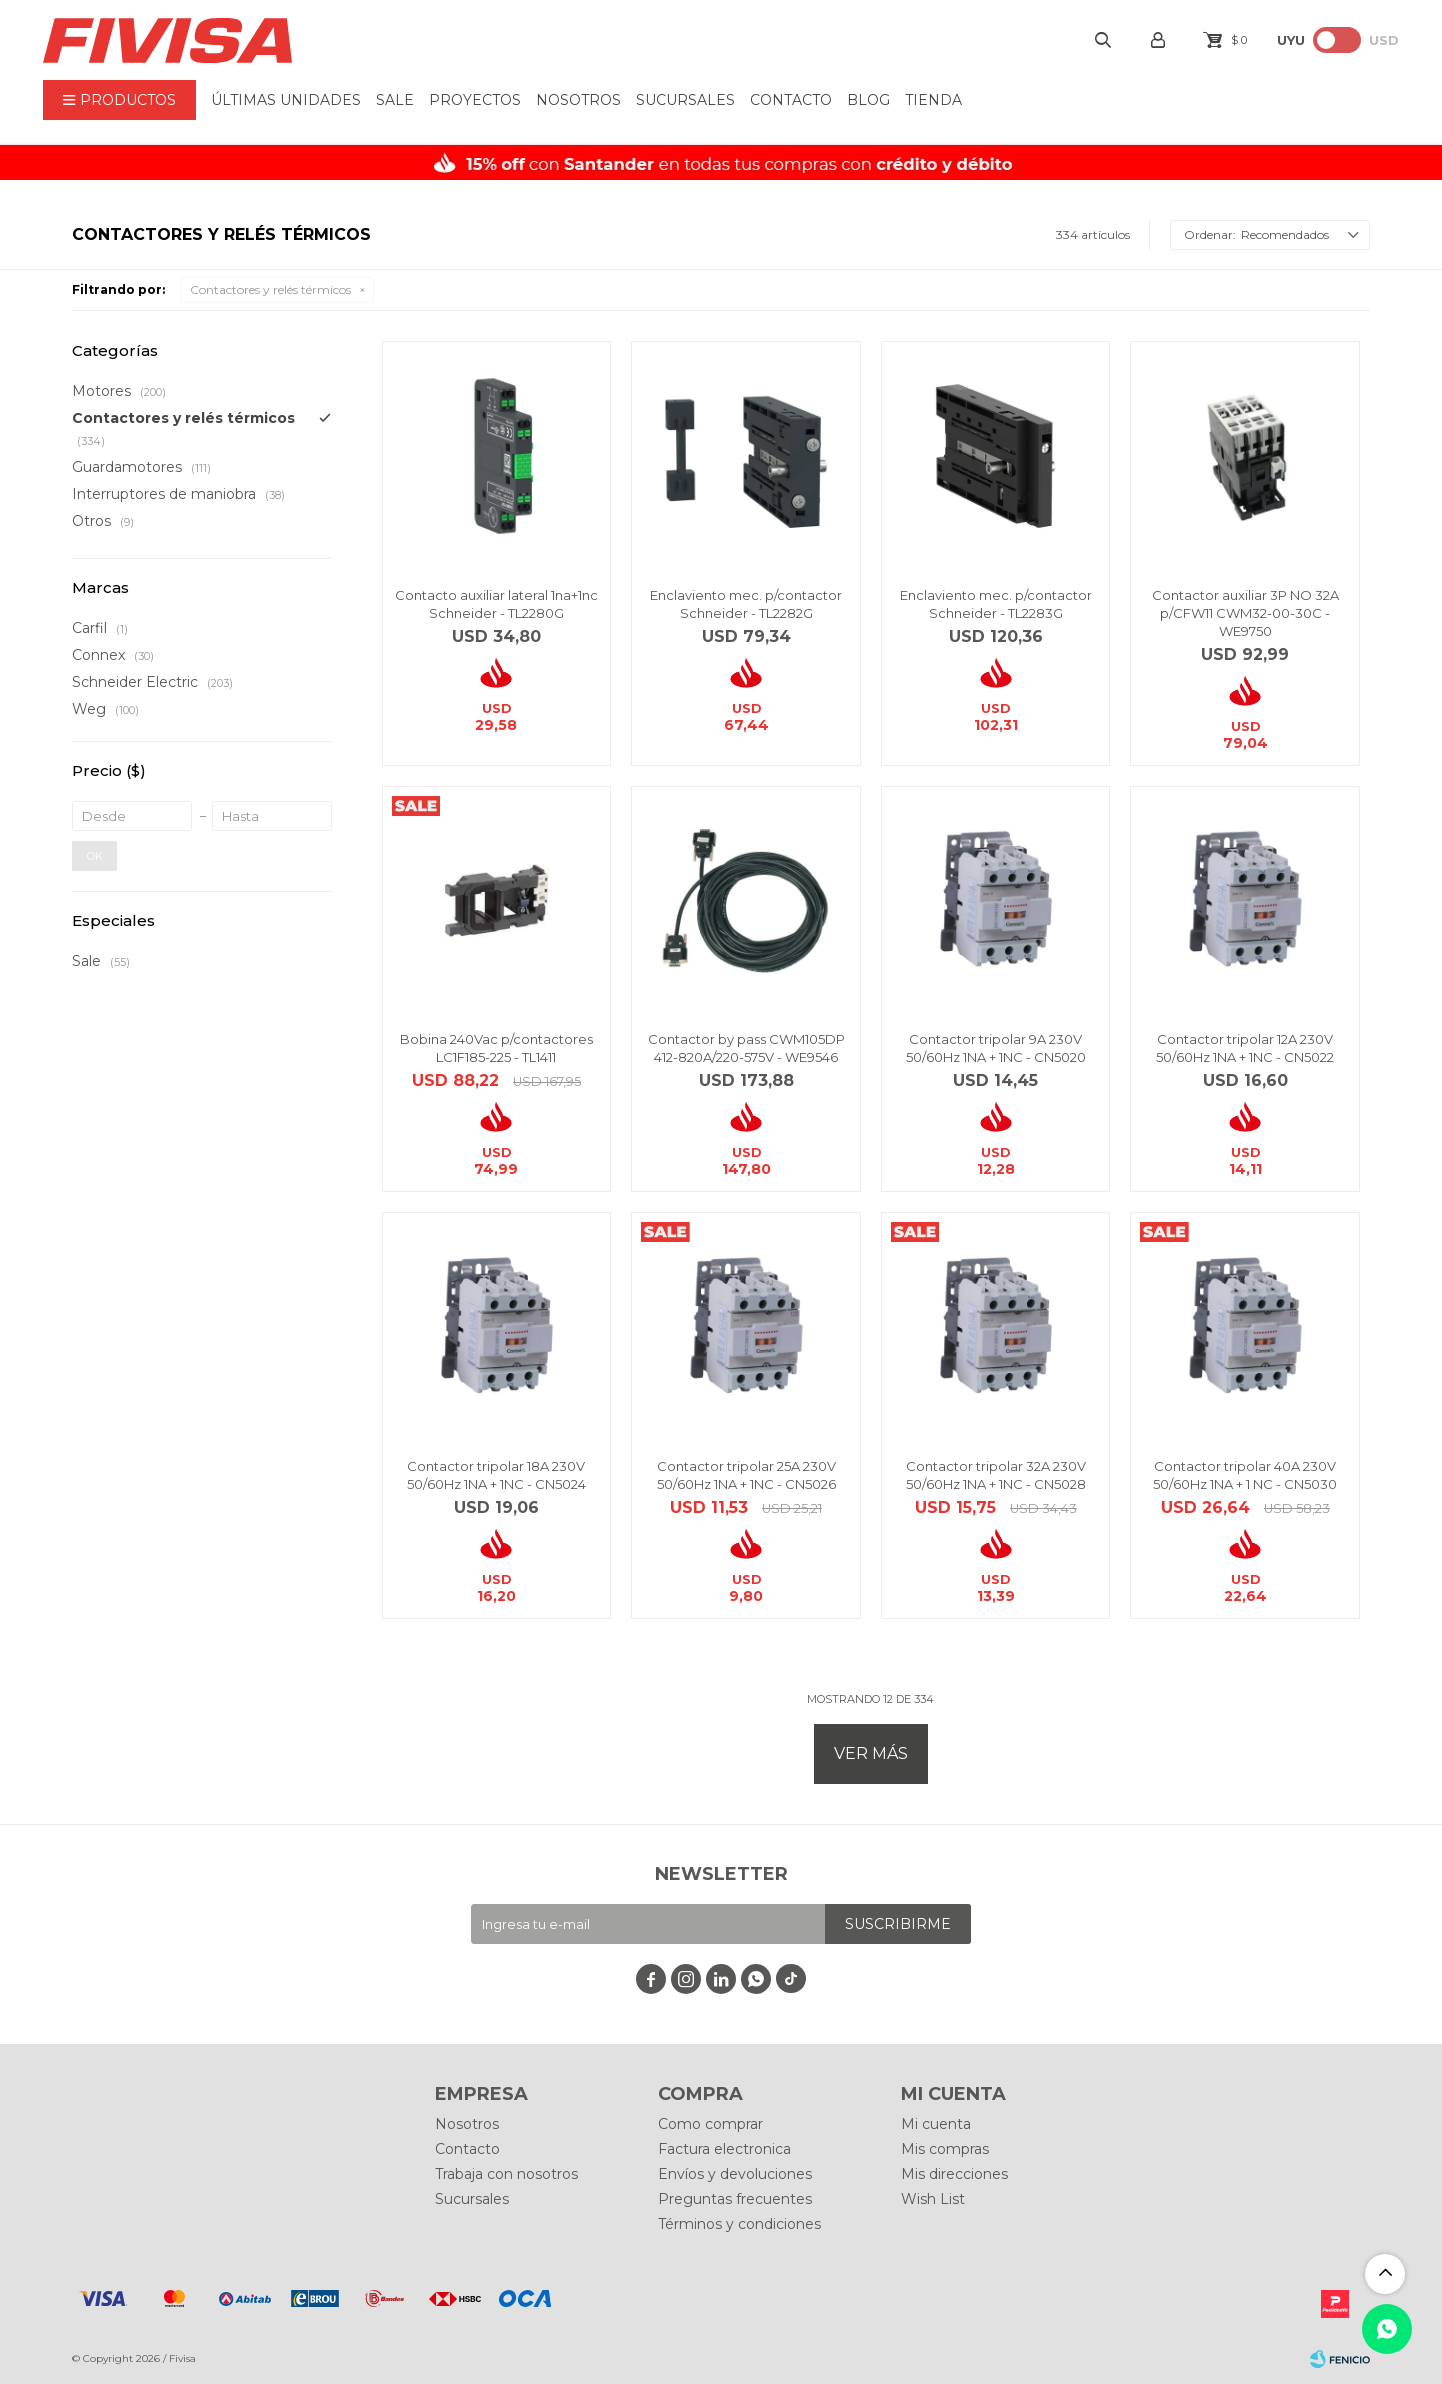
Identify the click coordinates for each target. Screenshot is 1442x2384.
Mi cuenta (936, 2124)
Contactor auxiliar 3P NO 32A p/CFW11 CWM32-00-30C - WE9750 (1245, 613)
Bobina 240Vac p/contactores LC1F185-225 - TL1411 (496, 1048)
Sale (395, 100)
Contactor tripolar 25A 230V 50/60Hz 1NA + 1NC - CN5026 (746, 1475)
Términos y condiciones (739, 2224)
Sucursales (685, 100)
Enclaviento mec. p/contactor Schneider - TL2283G (996, 604)
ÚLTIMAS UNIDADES (286, 100)
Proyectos (475, 100)
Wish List (933, 2199)
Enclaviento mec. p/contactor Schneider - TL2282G (746, 604)
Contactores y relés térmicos (270, 289)
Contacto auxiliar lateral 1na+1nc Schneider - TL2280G (496, 604)
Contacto (791, 100)
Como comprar (710, 2124)
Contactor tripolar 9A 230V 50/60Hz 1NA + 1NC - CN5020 (996, 1048)
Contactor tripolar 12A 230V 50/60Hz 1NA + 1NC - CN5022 (1245, 1048)
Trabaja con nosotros (506, 2174)
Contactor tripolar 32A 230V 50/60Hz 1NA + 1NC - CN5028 (996, 1475)
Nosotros (578, 100)
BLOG (868, 100)
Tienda (933, 100)
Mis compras (945, 2149)
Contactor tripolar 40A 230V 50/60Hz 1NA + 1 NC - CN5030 (1245, 1475)
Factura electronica (724, 2149)
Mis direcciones (954, 2174)
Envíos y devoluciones (735, 2174)
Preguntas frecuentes (735, 2199)
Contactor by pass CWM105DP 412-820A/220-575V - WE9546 (746, 1048)
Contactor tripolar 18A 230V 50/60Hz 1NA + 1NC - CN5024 (496, 1475)
